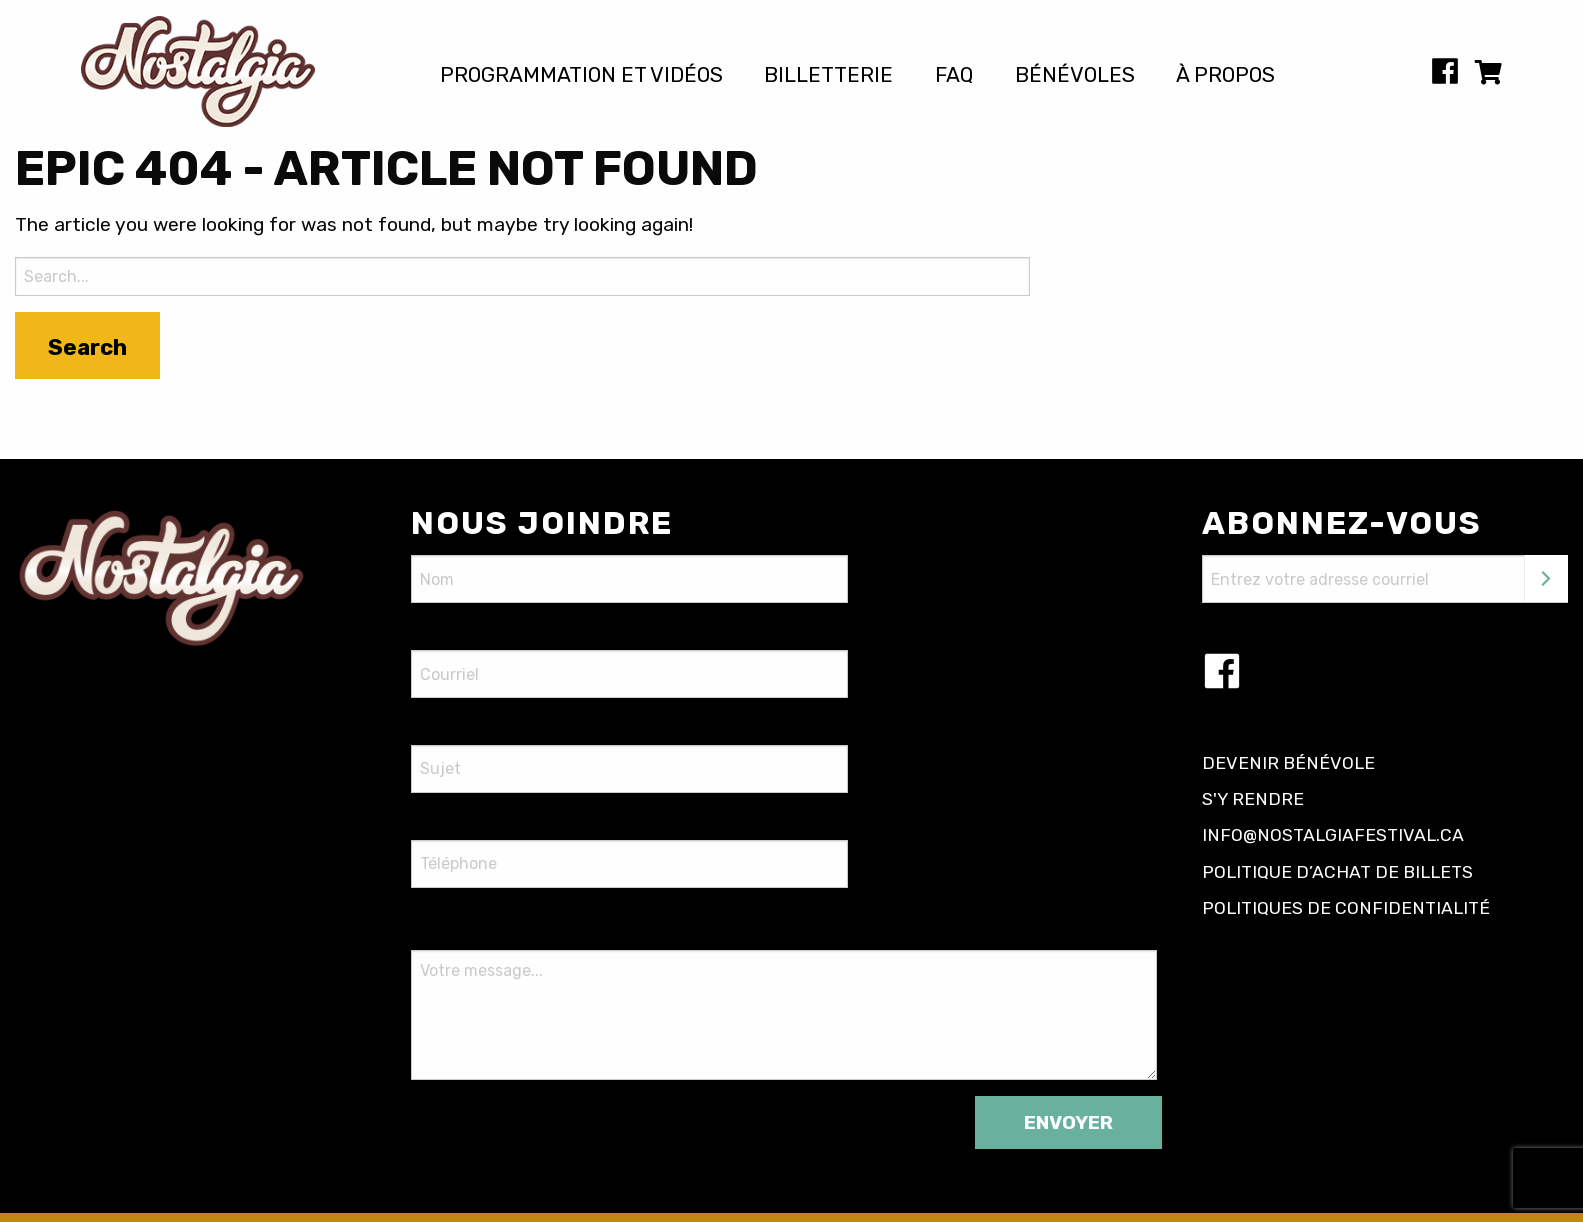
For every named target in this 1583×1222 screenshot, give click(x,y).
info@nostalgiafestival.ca (1333, 835)
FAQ (954, 75)
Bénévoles (1075, 75)
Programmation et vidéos (581, 75)
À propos (1225, 75)
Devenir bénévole (1288, 763)
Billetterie (828, 75)
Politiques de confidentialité (1346, 908)
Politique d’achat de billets (1337, 872)
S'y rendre (1253, 799)
